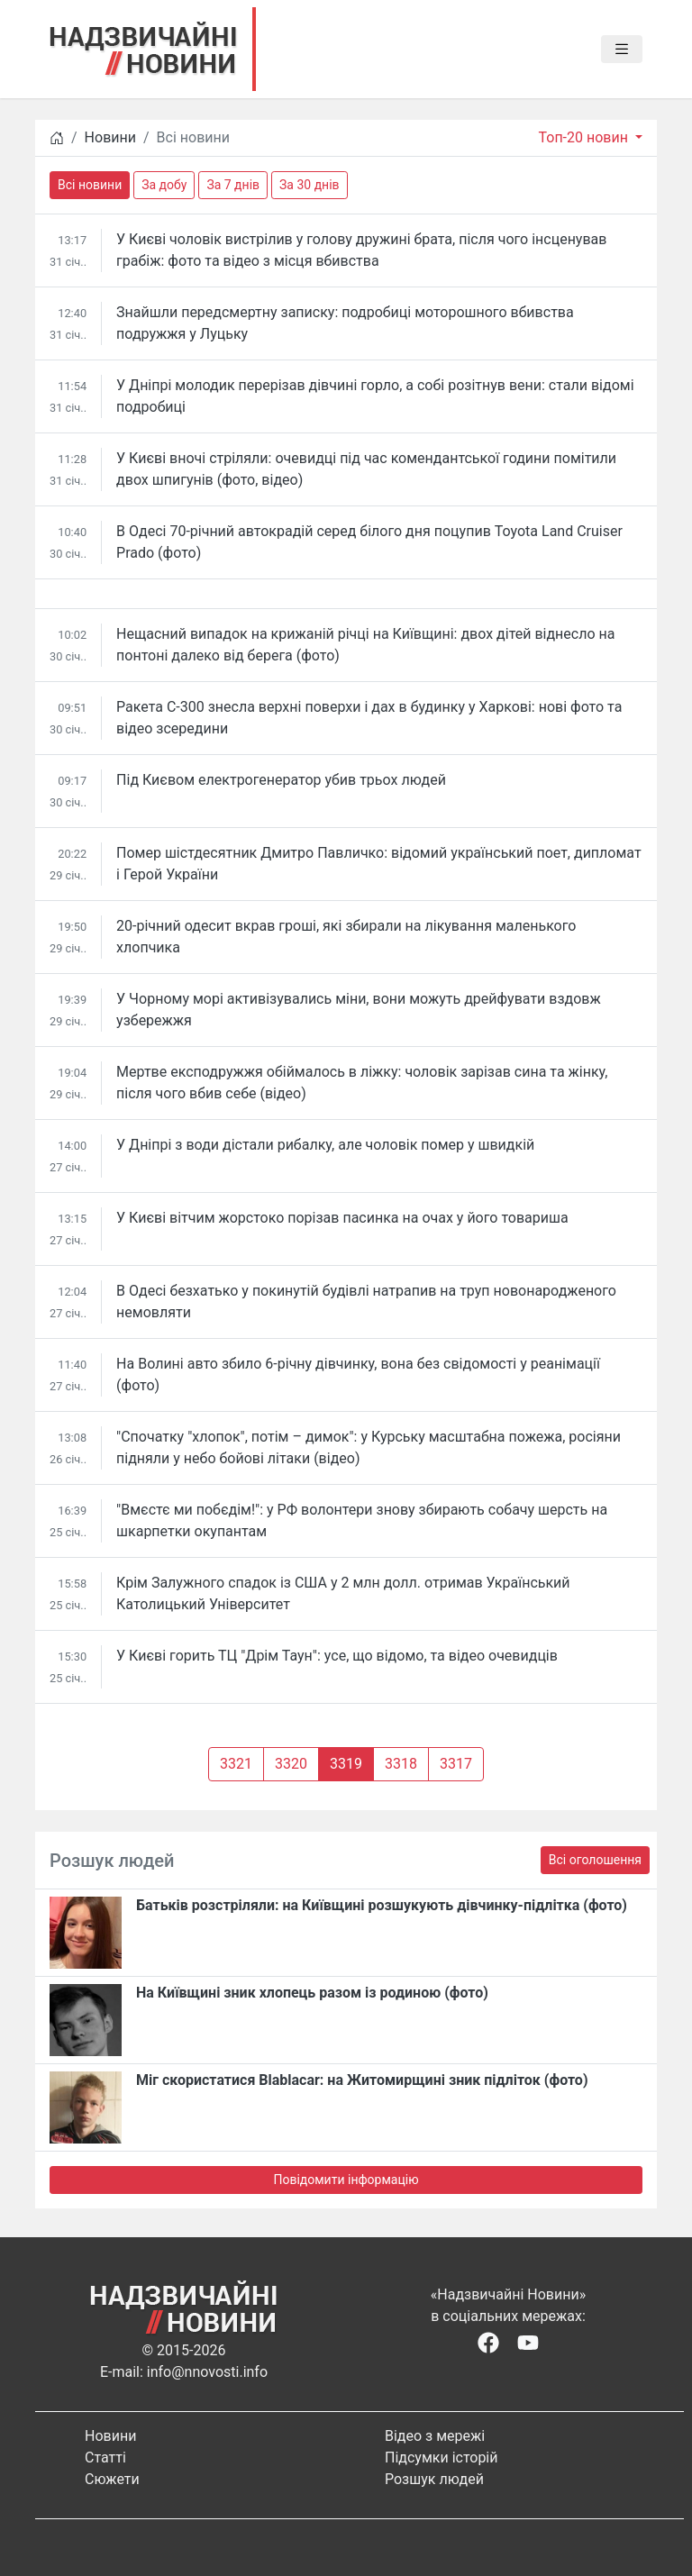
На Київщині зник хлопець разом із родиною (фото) (312, 1992)
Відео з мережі (435, 2435)
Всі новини (90, 184)
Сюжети (112, 2479)
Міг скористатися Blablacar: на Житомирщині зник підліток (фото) (362, 2080)
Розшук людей (434, 2479)
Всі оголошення (595, 1859)
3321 (236, 1763)
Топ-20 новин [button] (584, 137)
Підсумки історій (441, 2457)
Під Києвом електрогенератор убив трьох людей (281, 779)
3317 (456, 1763)
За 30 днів (309, 184)
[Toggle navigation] (621, 49)
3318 (401, 1763)
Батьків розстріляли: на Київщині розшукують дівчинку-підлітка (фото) (381, 1905)
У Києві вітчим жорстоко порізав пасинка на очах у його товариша (342, 1217)
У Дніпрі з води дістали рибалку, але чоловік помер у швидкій (325, 1144)
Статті (105, 2457)
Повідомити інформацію (345, 2179)
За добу (164, 184)
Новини (110, 137)
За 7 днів (233, 184)
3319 (346, 1763)
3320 (291, 1763)
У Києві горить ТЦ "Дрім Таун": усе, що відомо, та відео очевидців (337, 1655)
